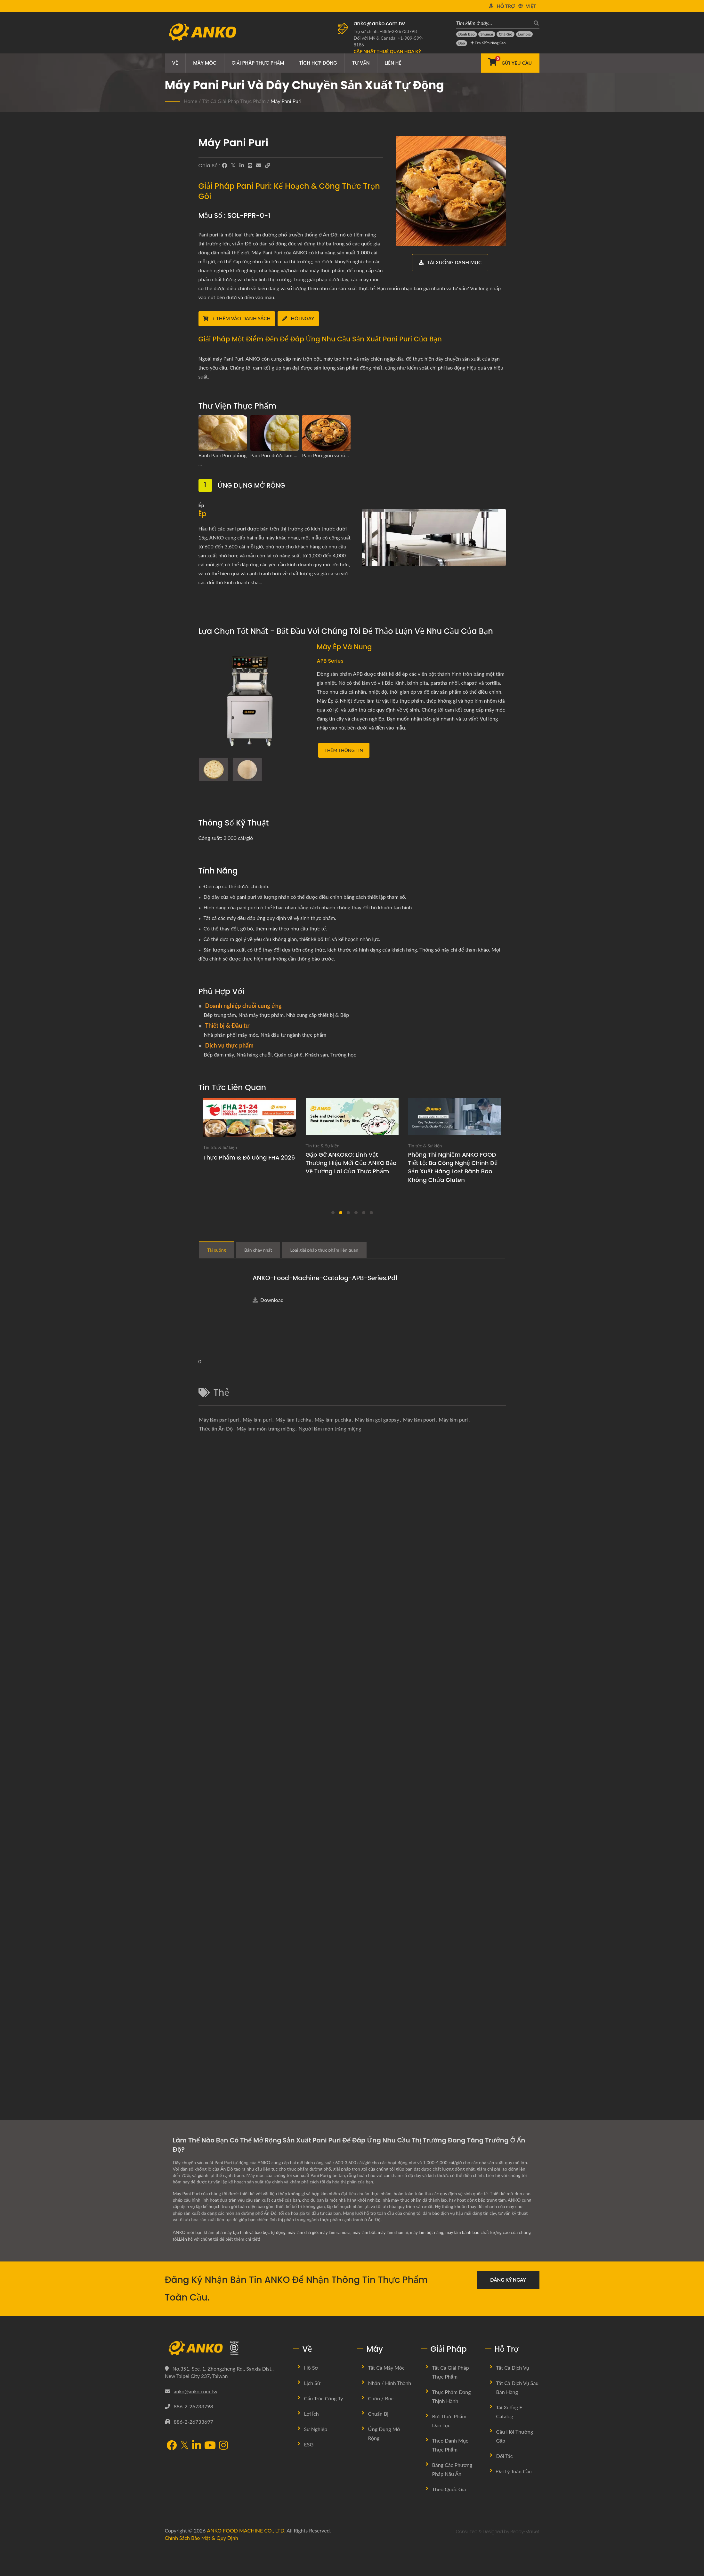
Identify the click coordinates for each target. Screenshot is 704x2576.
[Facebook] (224, 165)
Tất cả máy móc (386, 2369)
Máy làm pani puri (219, 1421)
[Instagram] (223, 2447)
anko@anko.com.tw (379, 23)
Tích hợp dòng (318, 63)
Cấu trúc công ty (323, 2400)
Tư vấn (361, 63)
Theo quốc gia (449, 2490)
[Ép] (434, 539)
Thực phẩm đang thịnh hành (451, 2397)
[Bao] (461, 43)
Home (191, 101)
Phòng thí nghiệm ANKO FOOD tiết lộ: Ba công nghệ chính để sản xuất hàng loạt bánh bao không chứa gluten (454, 1168)
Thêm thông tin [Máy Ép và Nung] (344, 751)
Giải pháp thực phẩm (258, 63)
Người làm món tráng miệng (330, 1430)
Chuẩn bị (378, 2415)
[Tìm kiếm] (534, 22)
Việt (531, 6)
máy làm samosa (340, 2233)
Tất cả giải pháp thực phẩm (233, 101)
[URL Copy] (267, 165)
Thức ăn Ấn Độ (216, 1430)
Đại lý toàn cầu (514, 2472)
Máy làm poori (419, 1421)
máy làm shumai (399, 2233)
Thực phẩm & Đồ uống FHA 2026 (250, 1159)
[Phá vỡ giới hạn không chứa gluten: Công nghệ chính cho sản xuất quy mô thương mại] (455, 1117)
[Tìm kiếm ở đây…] (493, 22)
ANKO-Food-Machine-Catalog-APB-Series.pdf (331, 1279)
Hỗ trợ (506, 6)
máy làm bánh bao (472, 2233)
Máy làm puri (257, 1421)
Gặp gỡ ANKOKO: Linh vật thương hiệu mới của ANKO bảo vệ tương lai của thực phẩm (352, 1164)
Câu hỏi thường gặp (514, 2437)
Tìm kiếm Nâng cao (488, 43)
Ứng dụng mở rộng (384, 2434)
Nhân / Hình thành (389, 2384)
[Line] (250, 165)
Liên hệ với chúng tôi (212, 2240)
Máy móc (204, 63)
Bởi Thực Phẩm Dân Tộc (449, 2421)
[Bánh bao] (466, 34)
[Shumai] (486, 34)
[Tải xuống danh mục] (450, 262)
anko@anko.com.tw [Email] (195, 2392)
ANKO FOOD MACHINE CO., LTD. (246, 2532)
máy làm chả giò (306, 2233)
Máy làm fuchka (293, 1421)
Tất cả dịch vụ (512, 2369)
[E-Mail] (258, 165)
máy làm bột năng (434, 2233)
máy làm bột (370, 2233)
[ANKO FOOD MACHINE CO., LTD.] (224, 2349)
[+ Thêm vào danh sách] (236, 319)
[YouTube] (210, 2447)
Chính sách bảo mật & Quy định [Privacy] (201, 2539)
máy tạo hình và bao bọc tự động (256, 2233)
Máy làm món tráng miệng (266, 1430)
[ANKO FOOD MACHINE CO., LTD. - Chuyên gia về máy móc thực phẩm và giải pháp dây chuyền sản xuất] (202, 30)
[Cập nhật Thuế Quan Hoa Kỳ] (387, 51)
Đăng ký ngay (508, 2281)
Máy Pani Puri (286, 101)
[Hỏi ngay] (303, 319)
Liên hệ (393, 63)
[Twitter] (233, 165)
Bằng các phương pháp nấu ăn (452, 2470)
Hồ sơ (311, 2369)
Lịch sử (312, 2384)
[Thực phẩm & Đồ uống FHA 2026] (250, 1118)
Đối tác (504, 2457)
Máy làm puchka (333, 1421)
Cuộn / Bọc (381, 2400)
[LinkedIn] (242, 165)
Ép (201, 506)
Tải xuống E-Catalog (510, 2412)
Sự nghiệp (316, 2430)
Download (268, 1301)
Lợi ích (311, 2415)
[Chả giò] (505, 34)
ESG (309, 2446)
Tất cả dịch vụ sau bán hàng (517, 2388)
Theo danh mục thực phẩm (450, 2446)
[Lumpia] (524, 34)
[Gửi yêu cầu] (510, 63)
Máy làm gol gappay (377, 1421)
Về (175, 63)
